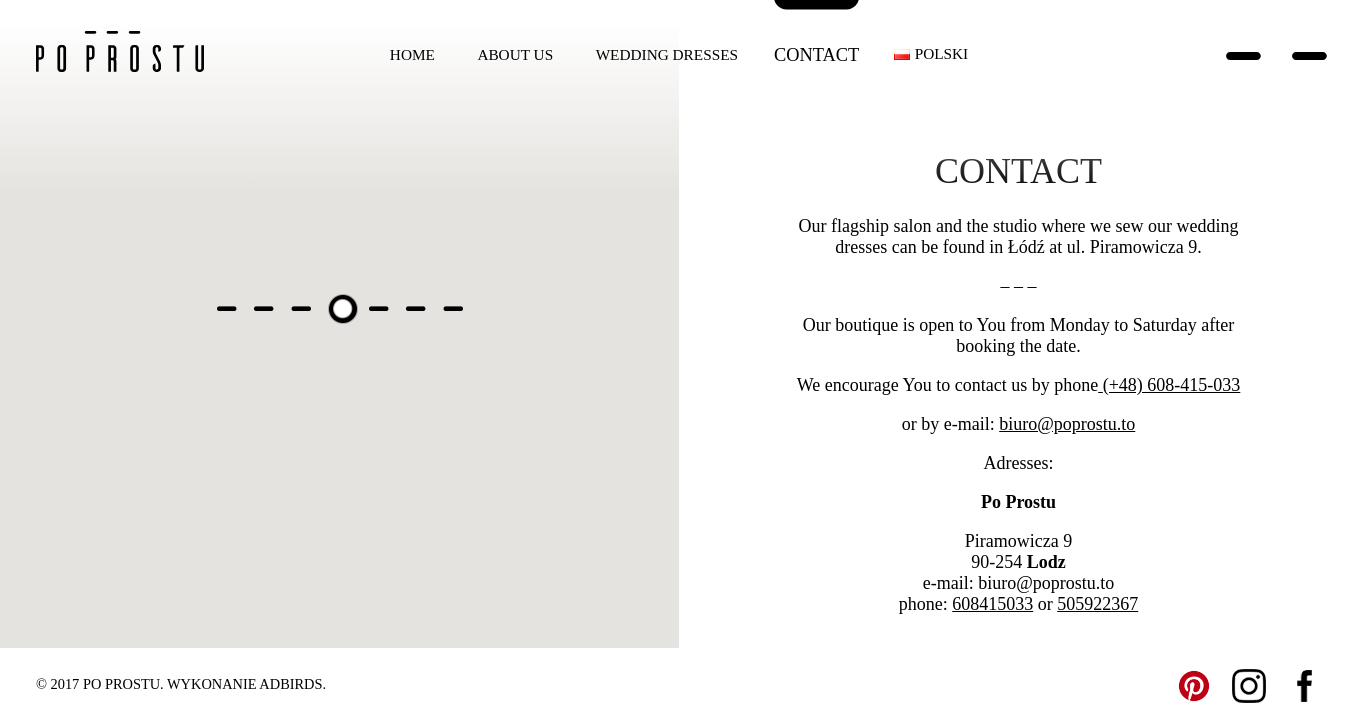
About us (515, 54)
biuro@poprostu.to (1067, 424)
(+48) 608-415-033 (1172, 385)
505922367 (1097, 604)
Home (412, 54)
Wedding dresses (667, 54)
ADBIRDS (290, 684)
